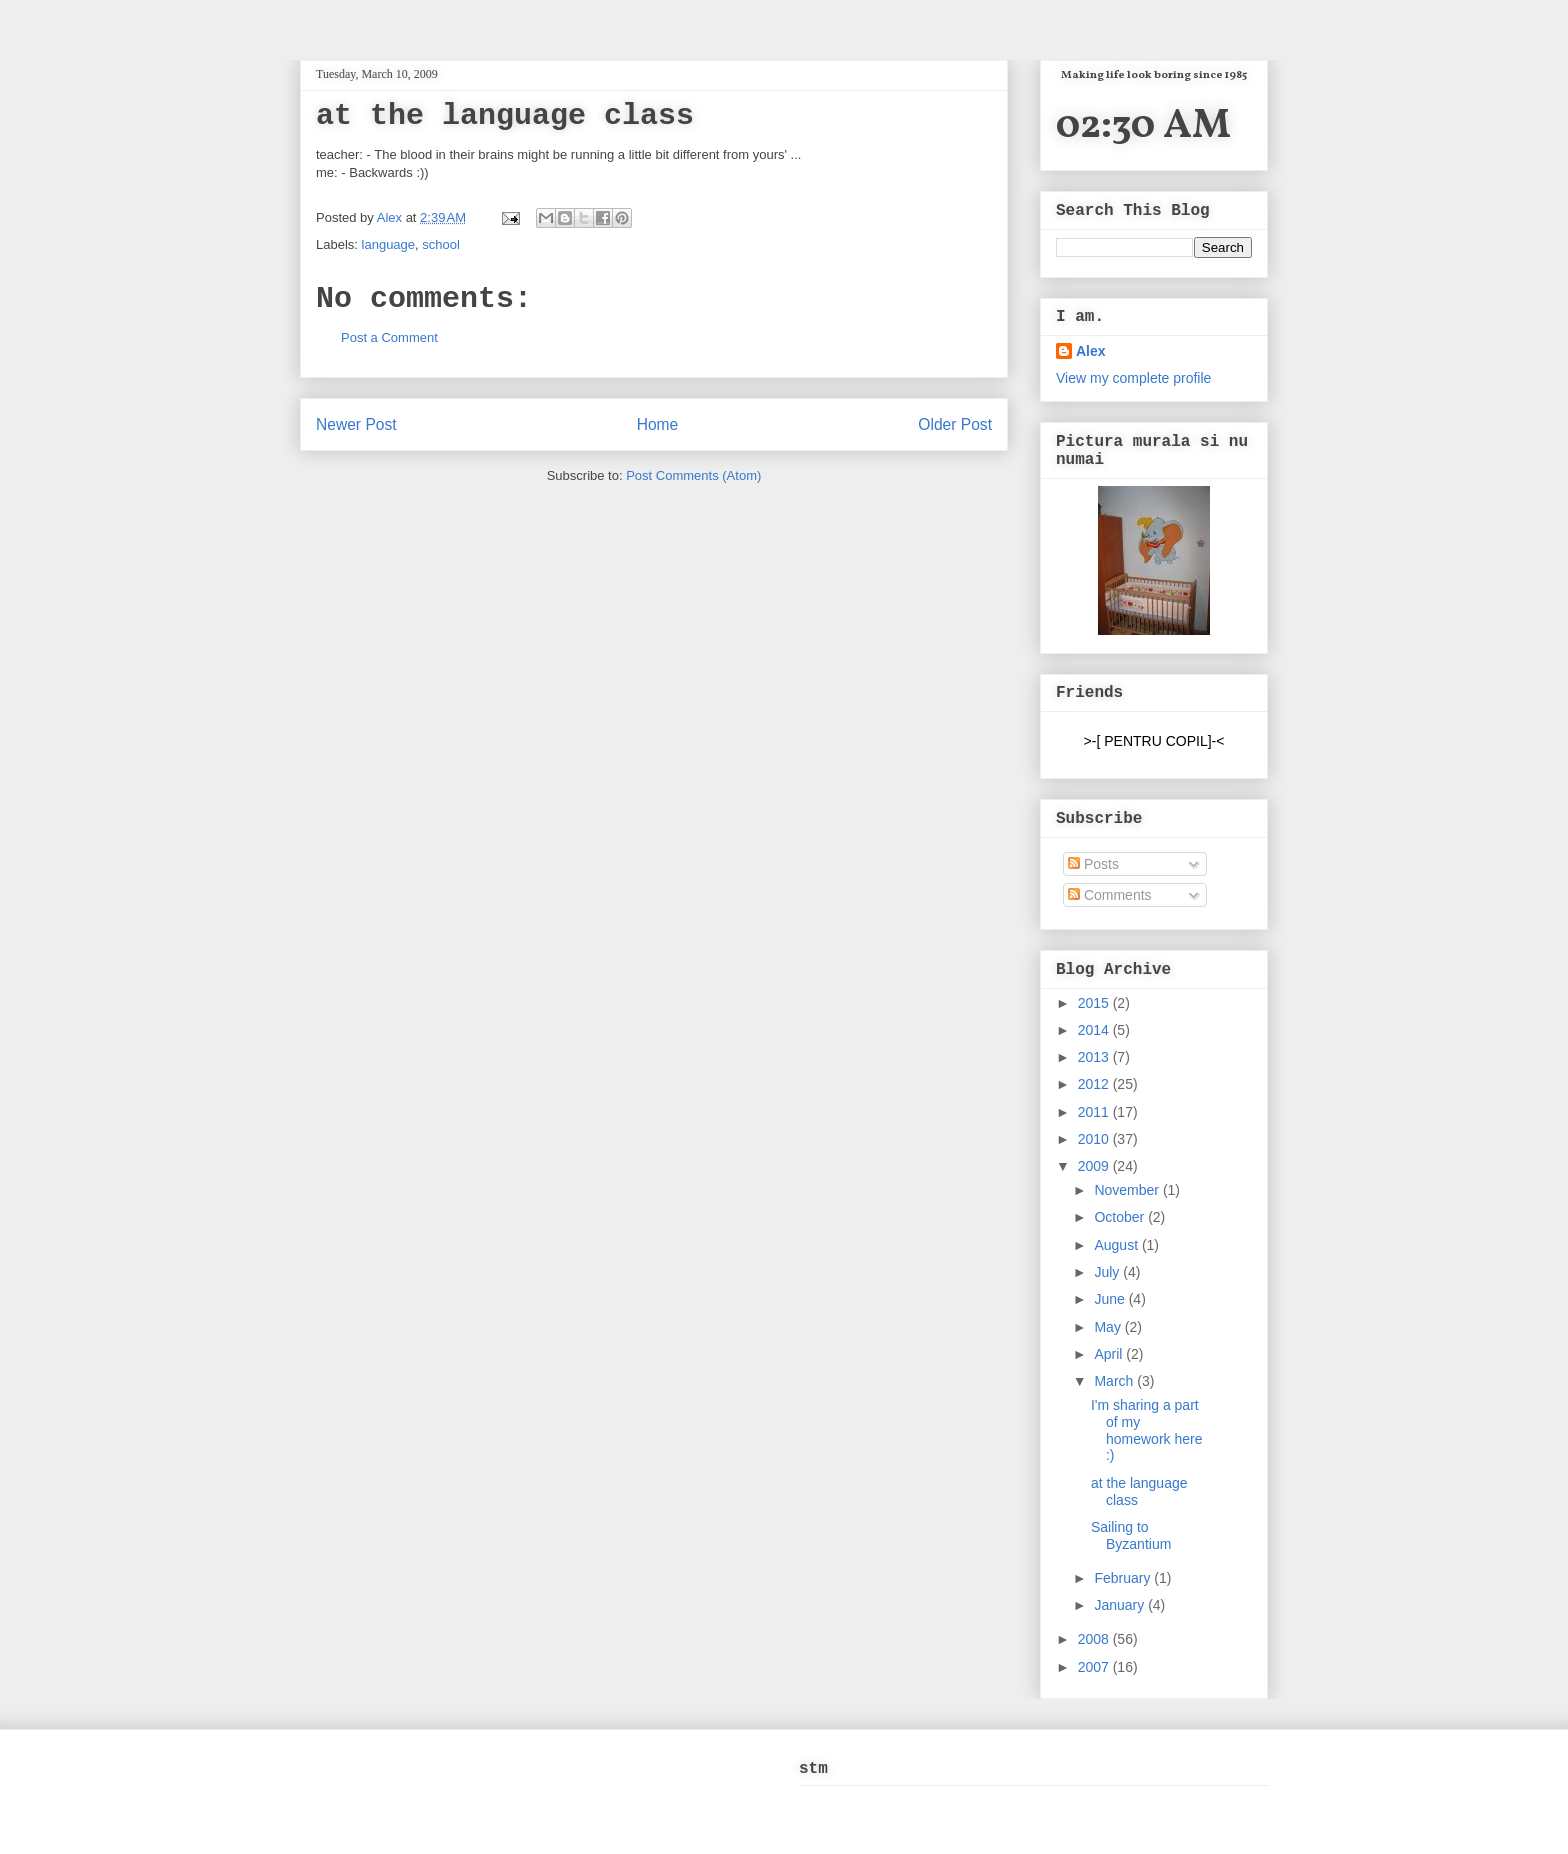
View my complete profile (1133, 378)
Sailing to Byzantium (1131, 1535)
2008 (1095, 1639)
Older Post (955, 424)
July (1108, 1272)
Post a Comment (389, 337)
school (441, 244)
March (1115, 1381)
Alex (391, 217)
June (1111, 1299)
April (1110, 1354)
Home (658, 424)
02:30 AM (1143, 127)
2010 (1095, 1139)
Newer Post (356, 424)
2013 (1095, 1057)
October (1121, 1217)
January (1121, 1605)
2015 (1095, 1003)
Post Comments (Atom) (693, 475)
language (389, 244)
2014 (1095, 1030)
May (1109, 1327)
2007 (1095, 1667)
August (1117, 1245)
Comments (1110, 895)
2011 (1095, 1112)
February (1124, 1578)
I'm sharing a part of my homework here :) (1147, 1430)
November (1128, 1190)
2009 (1095, 1166)
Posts (1093, 864)
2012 (1095, 1084)
